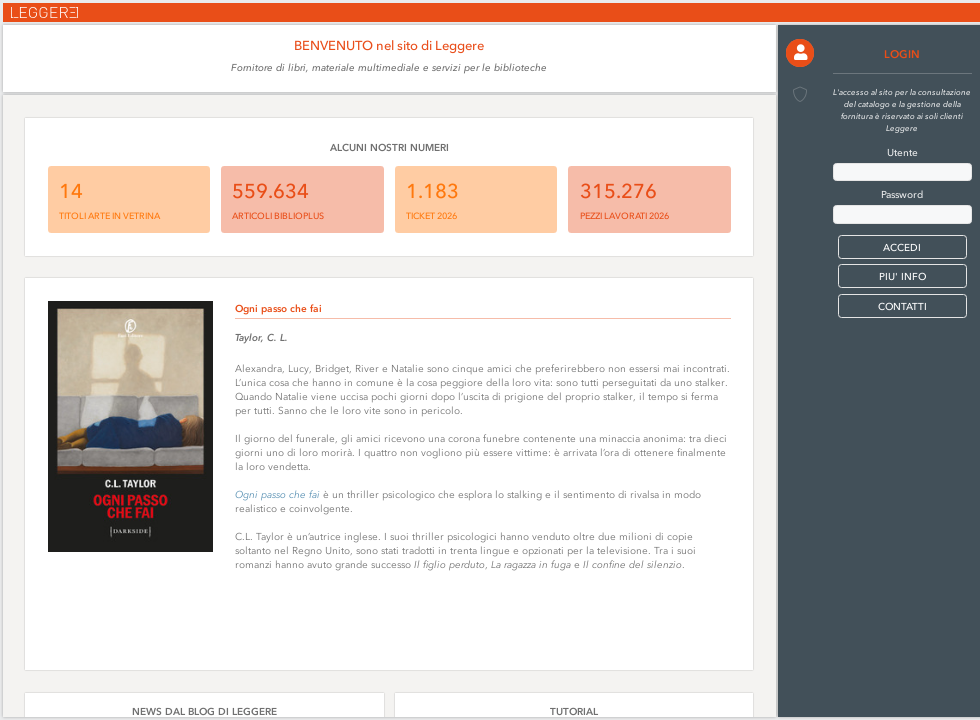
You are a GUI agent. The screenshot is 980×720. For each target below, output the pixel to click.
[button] (800, 53)
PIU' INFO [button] (902, 276)
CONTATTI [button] (902, 306)
